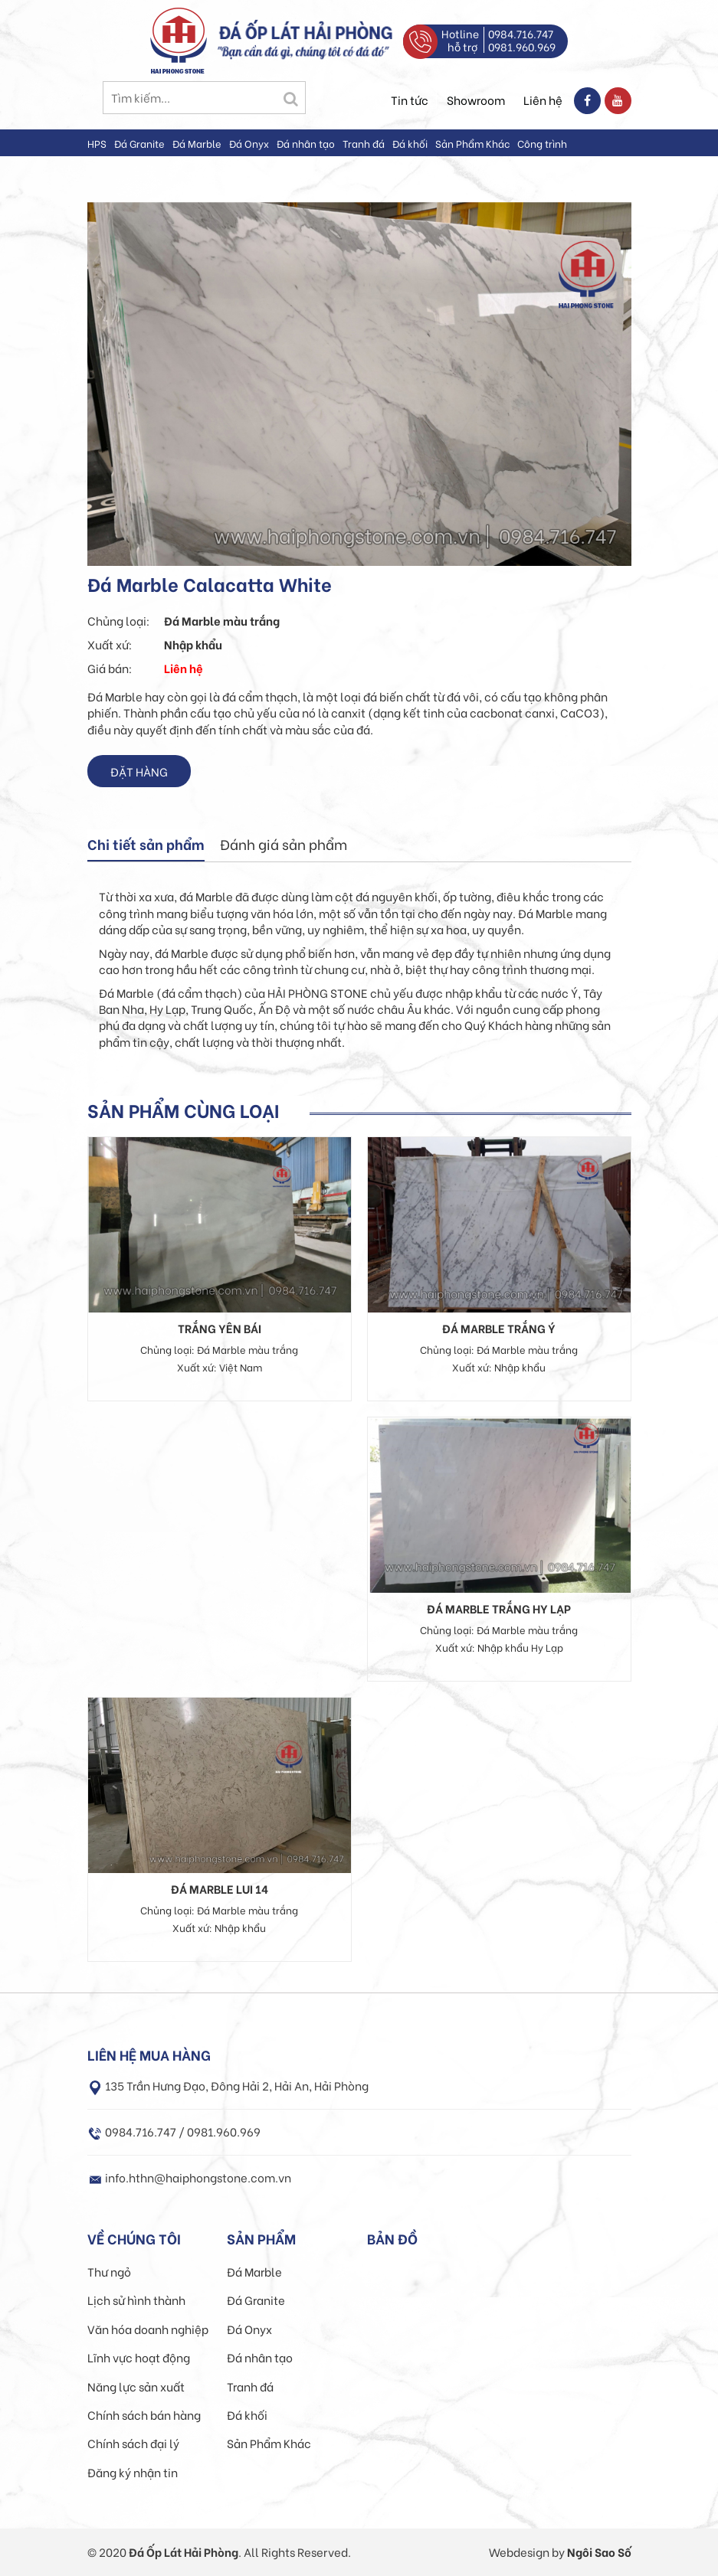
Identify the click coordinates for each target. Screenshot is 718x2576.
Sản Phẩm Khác (472, 143)
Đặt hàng (139, 771)
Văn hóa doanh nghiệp (147, 2328)
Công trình (542, 143)
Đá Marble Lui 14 (219, 1888)
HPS (97, 143)
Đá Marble (196, 143)
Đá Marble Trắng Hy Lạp (499, 1608)
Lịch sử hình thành (136, 2299)
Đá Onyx (249, 143)
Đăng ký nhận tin (132, 2471)
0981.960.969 (522, 46)
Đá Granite (139, 143)
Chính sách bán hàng (144, 2414)
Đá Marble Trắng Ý (499, 1327)
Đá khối (410, 143)
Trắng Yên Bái (219, 1327)
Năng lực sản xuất (136, 2386)
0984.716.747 (520, 33)
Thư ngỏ (109, 2271)
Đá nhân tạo (306, 143)
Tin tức (409, 99)
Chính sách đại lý (133, 2442)
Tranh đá (364, 143)
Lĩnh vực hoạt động (138, 2357)
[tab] (146, 845)
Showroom (476, 99)
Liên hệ (542, 99)
